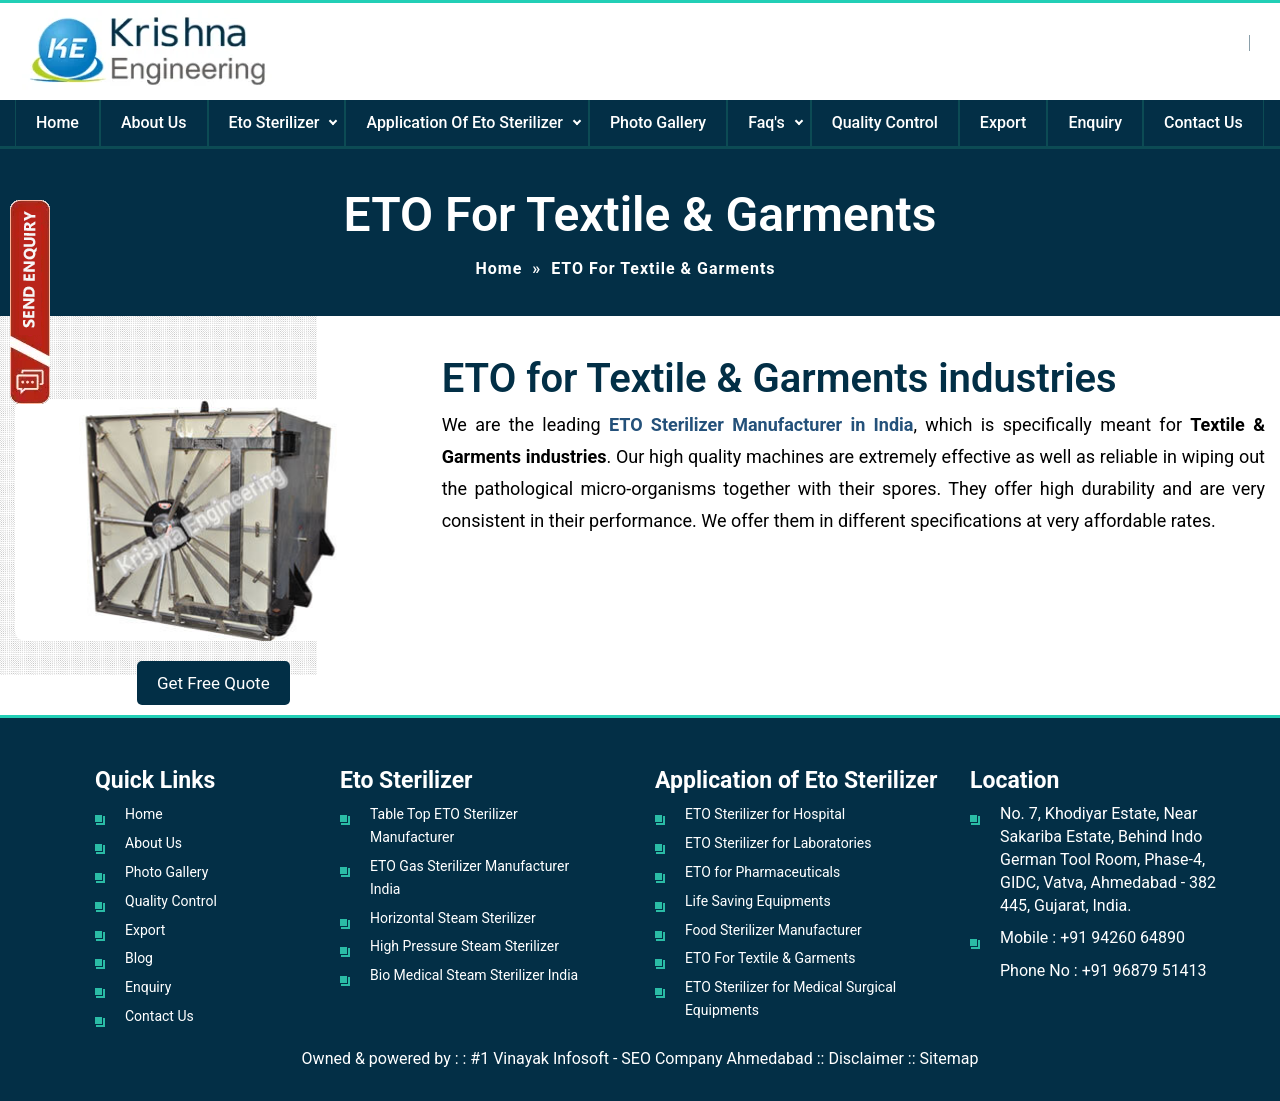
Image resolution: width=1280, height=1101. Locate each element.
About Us (154, 122)
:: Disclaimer (860, 1058)
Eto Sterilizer (274, 122)
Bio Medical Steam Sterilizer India (474, 975)
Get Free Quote (213, 683)
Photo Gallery (658, 122)
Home (57, 122)
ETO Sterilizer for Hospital (765, 814)
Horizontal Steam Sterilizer (453, 918)
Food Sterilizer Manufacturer (773, 930)
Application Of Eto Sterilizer (464, 122)
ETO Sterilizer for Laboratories (778, 843)
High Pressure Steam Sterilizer (464, 946)
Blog (139, 958)
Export (1003, 122)
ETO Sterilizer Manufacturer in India (761, 424)
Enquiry (1095, 122)
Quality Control (885, 122)
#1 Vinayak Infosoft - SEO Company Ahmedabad (641, 1058)
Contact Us (1203, 122)
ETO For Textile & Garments (770, 958)
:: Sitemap (943, 1058)
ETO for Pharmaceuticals (762, 872)
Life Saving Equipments (758, 901)
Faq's (766, 122)
